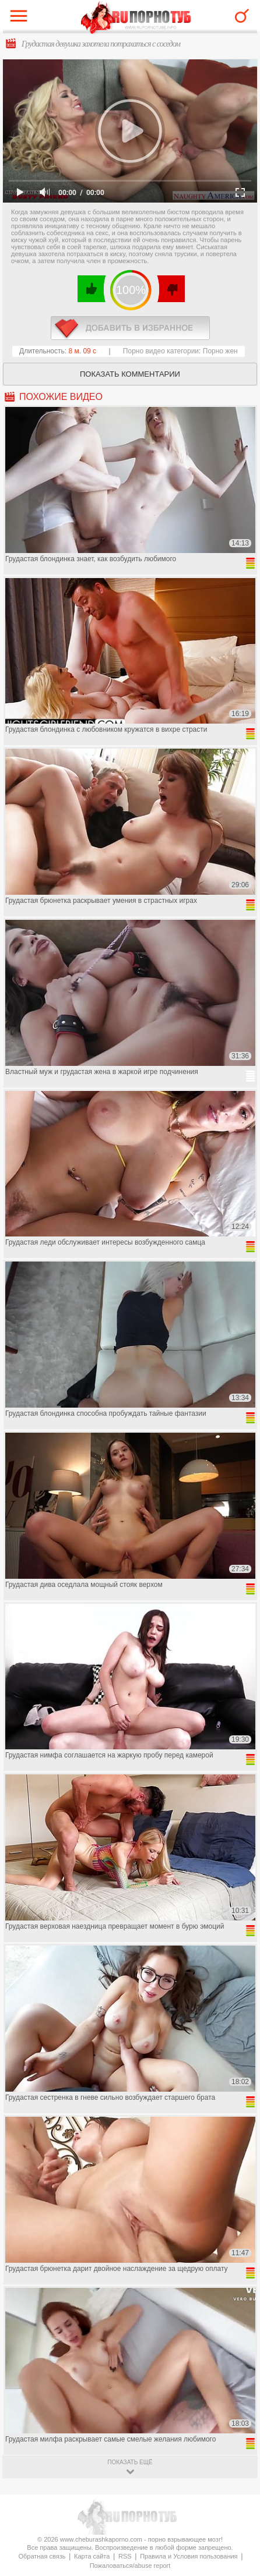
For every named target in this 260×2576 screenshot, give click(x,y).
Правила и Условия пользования (188, 2556)
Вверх (237, 2406)
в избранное (130, 328)
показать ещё (129, 2462)
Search (242, 16)
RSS (125, 2556)
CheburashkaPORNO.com (136, 18)
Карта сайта (92, 2556)
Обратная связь (41, 2556)
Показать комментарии (130, 374)
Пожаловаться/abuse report (130, 2565)
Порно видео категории (161, 351)
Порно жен (220, 351)
